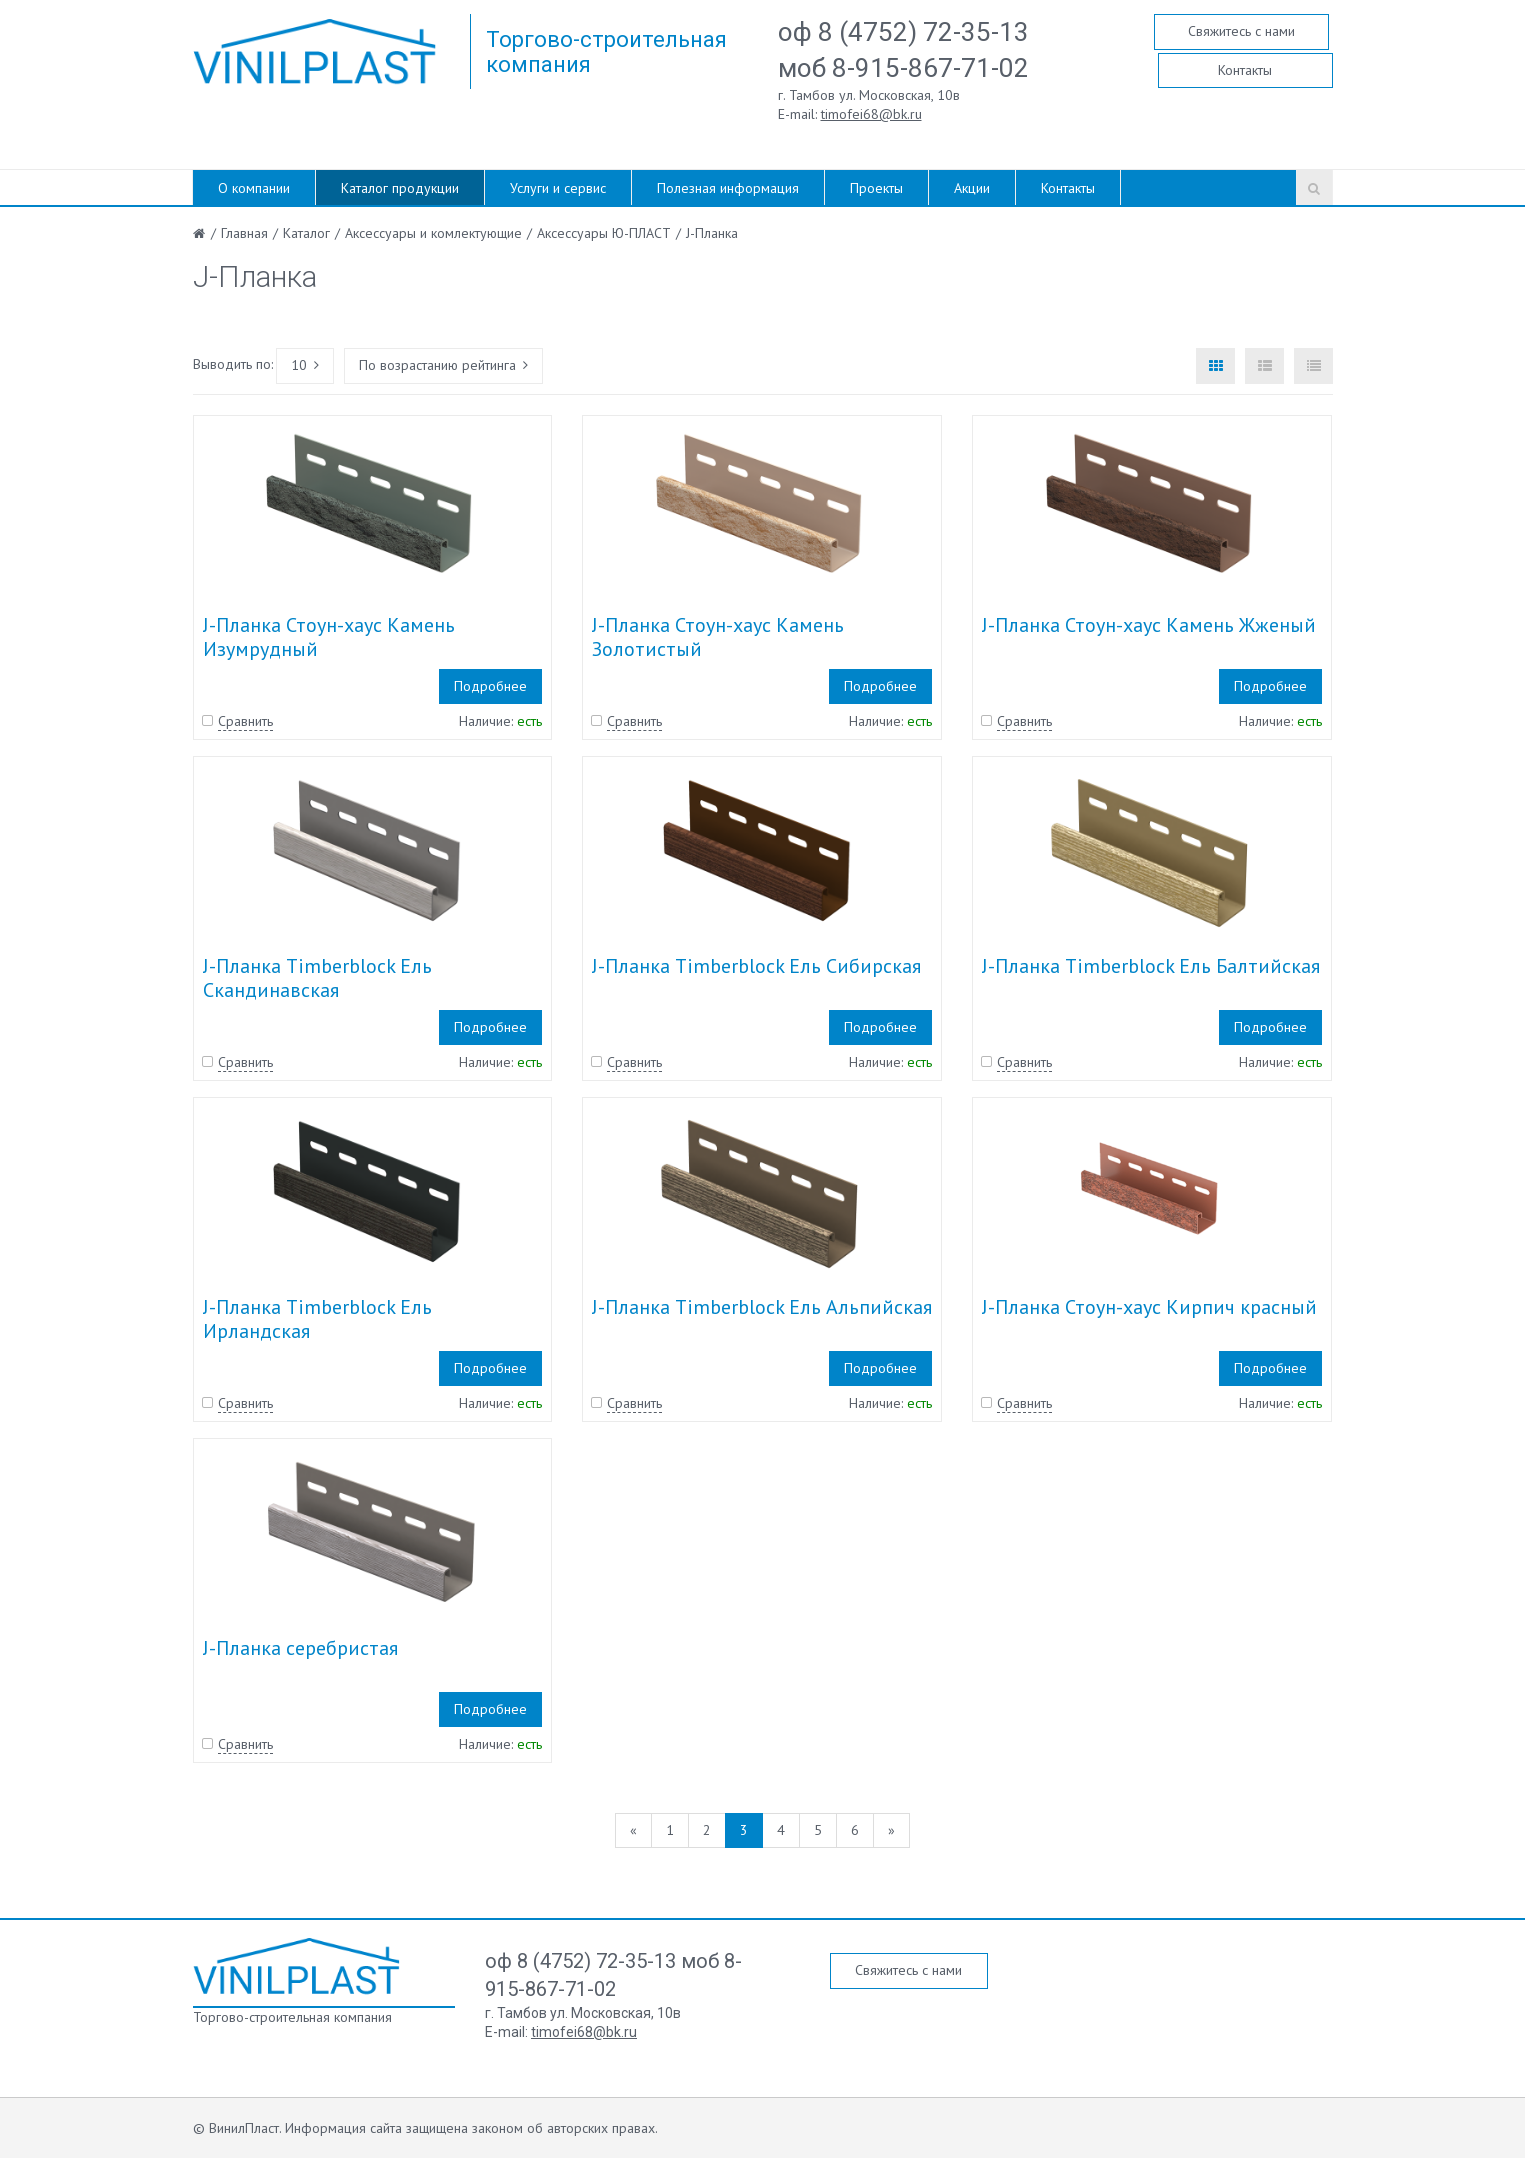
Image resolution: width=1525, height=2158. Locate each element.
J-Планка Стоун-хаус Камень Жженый (1149, 625)
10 (305, 365)
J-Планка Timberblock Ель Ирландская (317, 1319)
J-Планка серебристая (300, 1648)
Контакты (1245, 70)
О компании (254, 188)
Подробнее (490, 686)
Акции (972, 188)
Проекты (876, 188)
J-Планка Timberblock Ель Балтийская (1151, 966)
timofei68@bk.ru (871, 114)
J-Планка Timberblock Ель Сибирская (756, 966)
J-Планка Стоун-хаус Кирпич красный (1149, 1307)
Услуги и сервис (558, 188)
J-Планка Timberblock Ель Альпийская (762, 1307)
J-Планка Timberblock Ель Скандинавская (317, 978)
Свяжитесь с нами (1241, 31)
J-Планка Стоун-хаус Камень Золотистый (718, 637)
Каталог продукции (400, 188)
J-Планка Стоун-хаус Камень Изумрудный (329, 637)
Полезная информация (728, 188)
